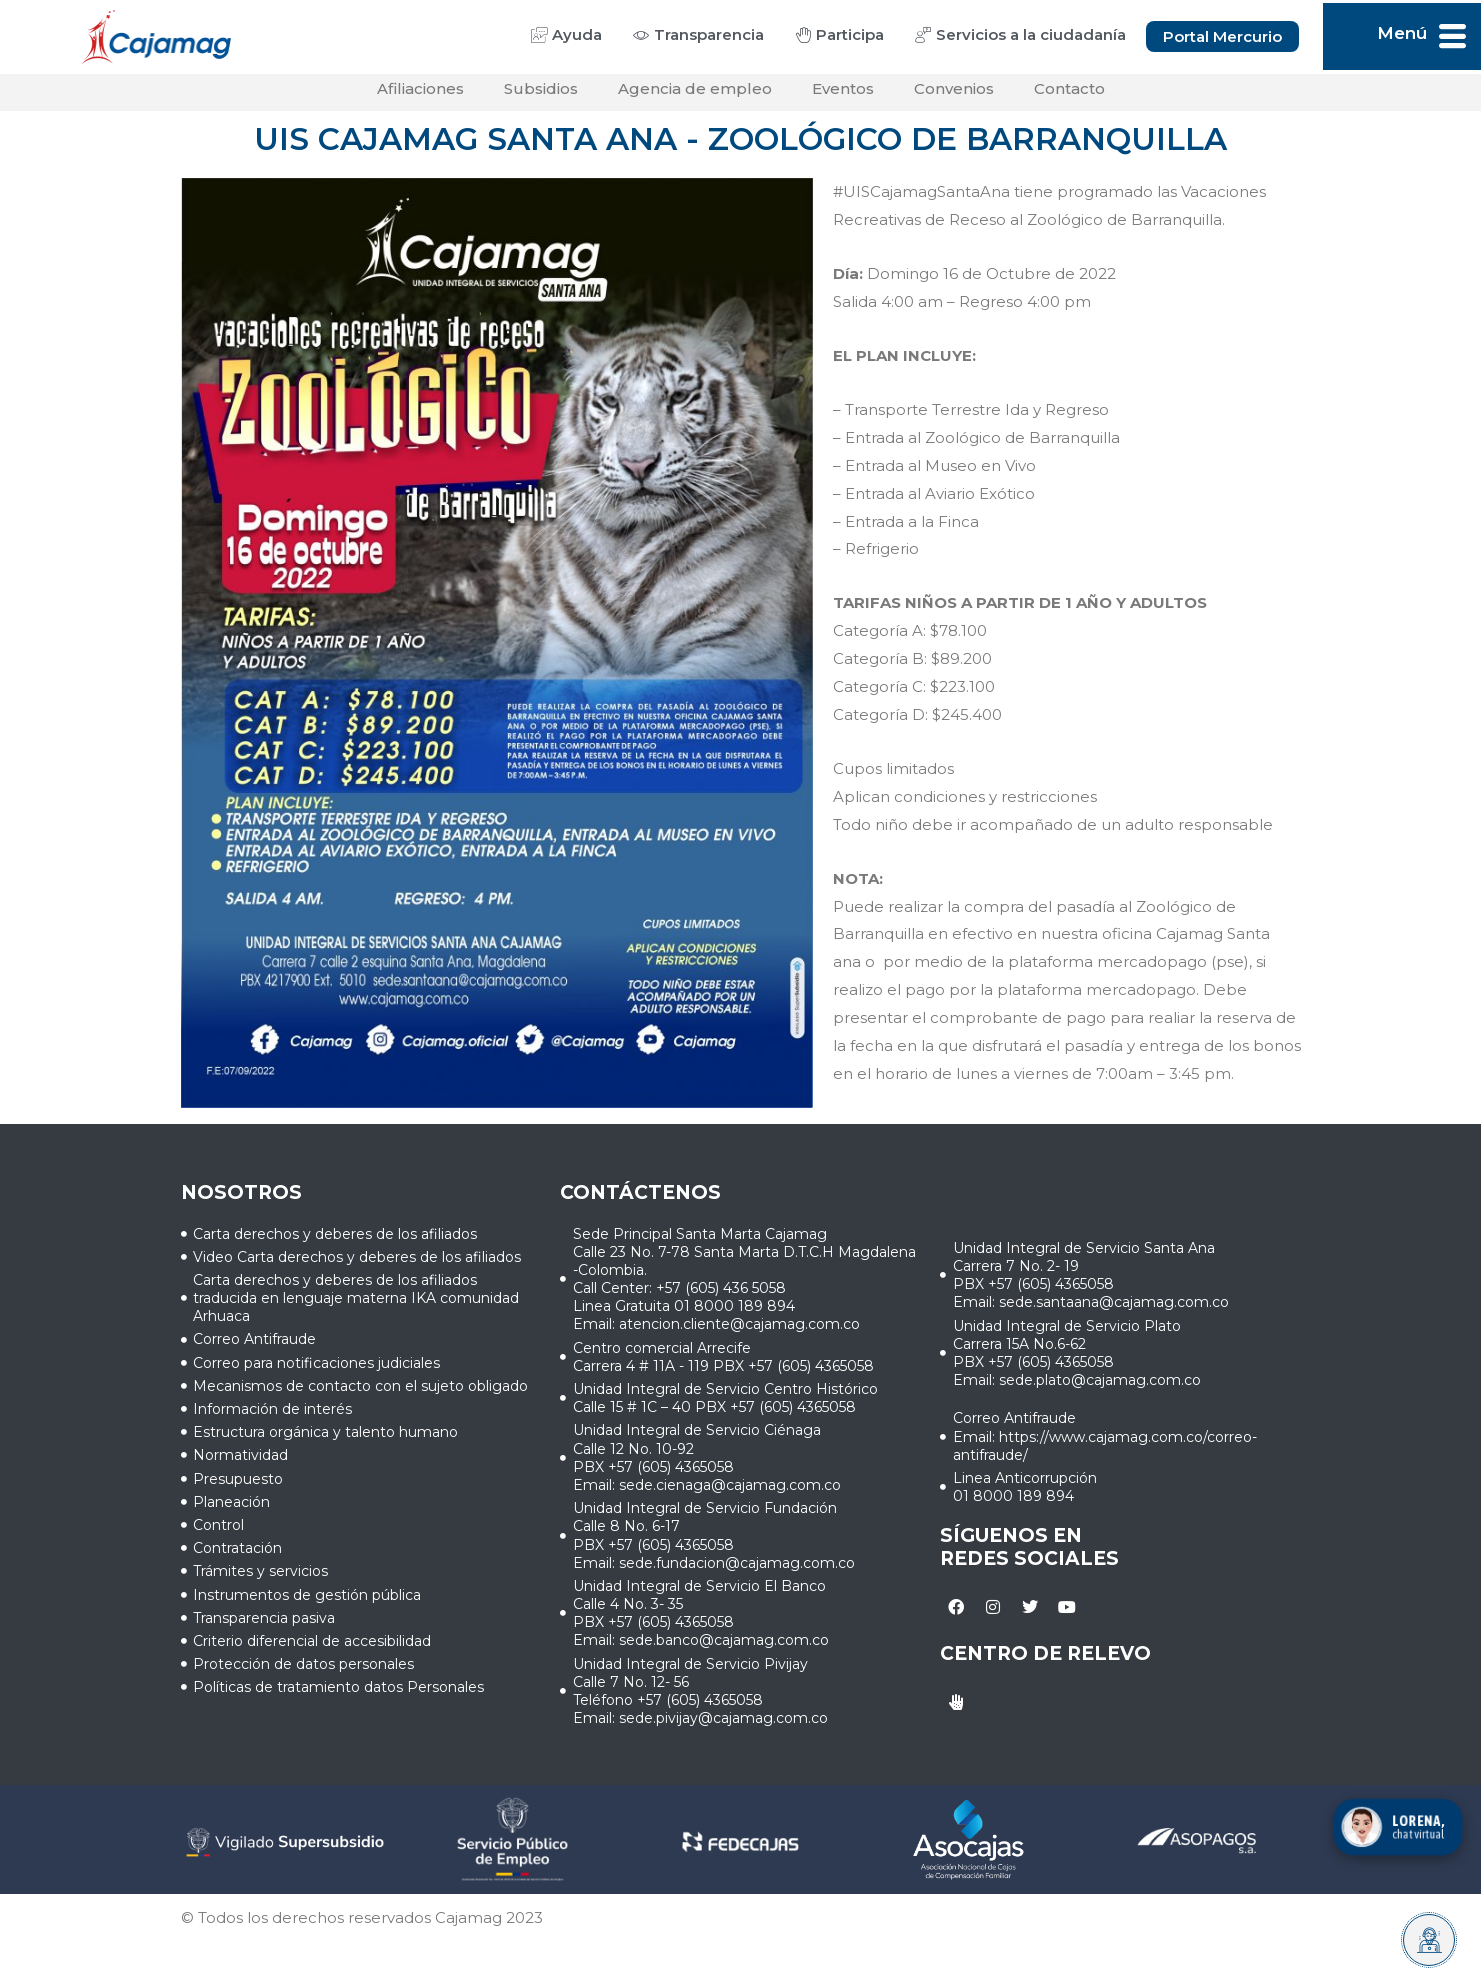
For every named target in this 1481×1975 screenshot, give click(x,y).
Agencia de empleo (695, 95)
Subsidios (541, 95)
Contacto (1069, 95)
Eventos (843, 95)
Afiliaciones (420, 95)
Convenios (954, 95)
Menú (1402, 33)
